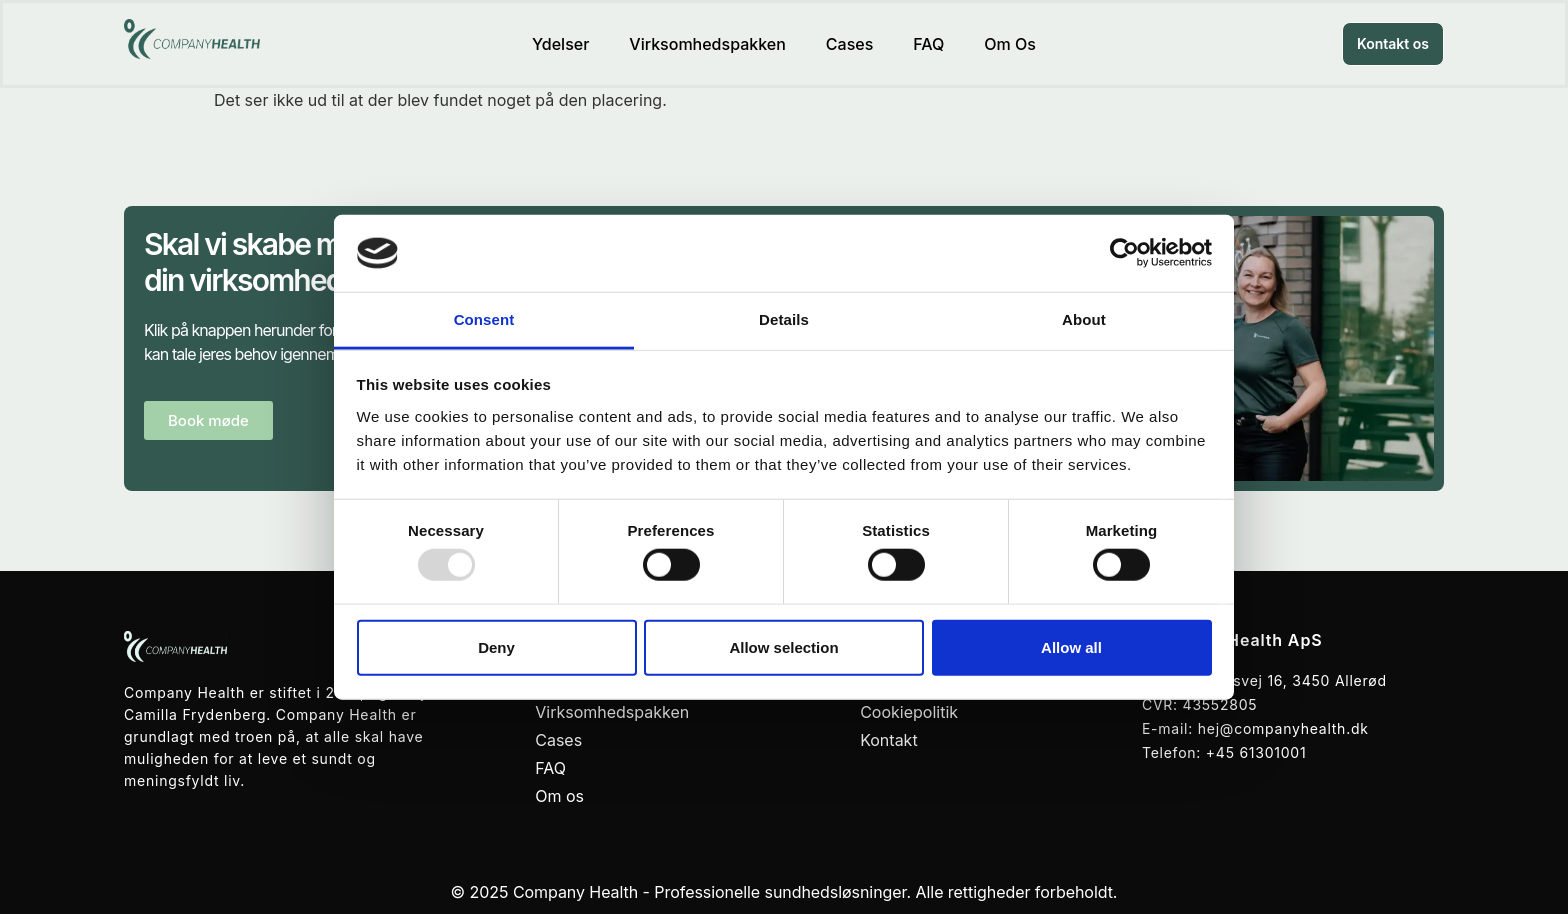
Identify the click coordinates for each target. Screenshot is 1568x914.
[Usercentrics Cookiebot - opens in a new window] (1124, 253)
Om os (1010, 44)
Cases (849, 44)
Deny (496, 646)
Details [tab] (784, 319)
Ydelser (560, 44)
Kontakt (888, 740)
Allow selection (783, 646)
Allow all (1071, 646)
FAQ (928, 44)
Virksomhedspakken (707, 44)
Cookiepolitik (909, 712)
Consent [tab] (484, 319)
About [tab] (1084, 319)
